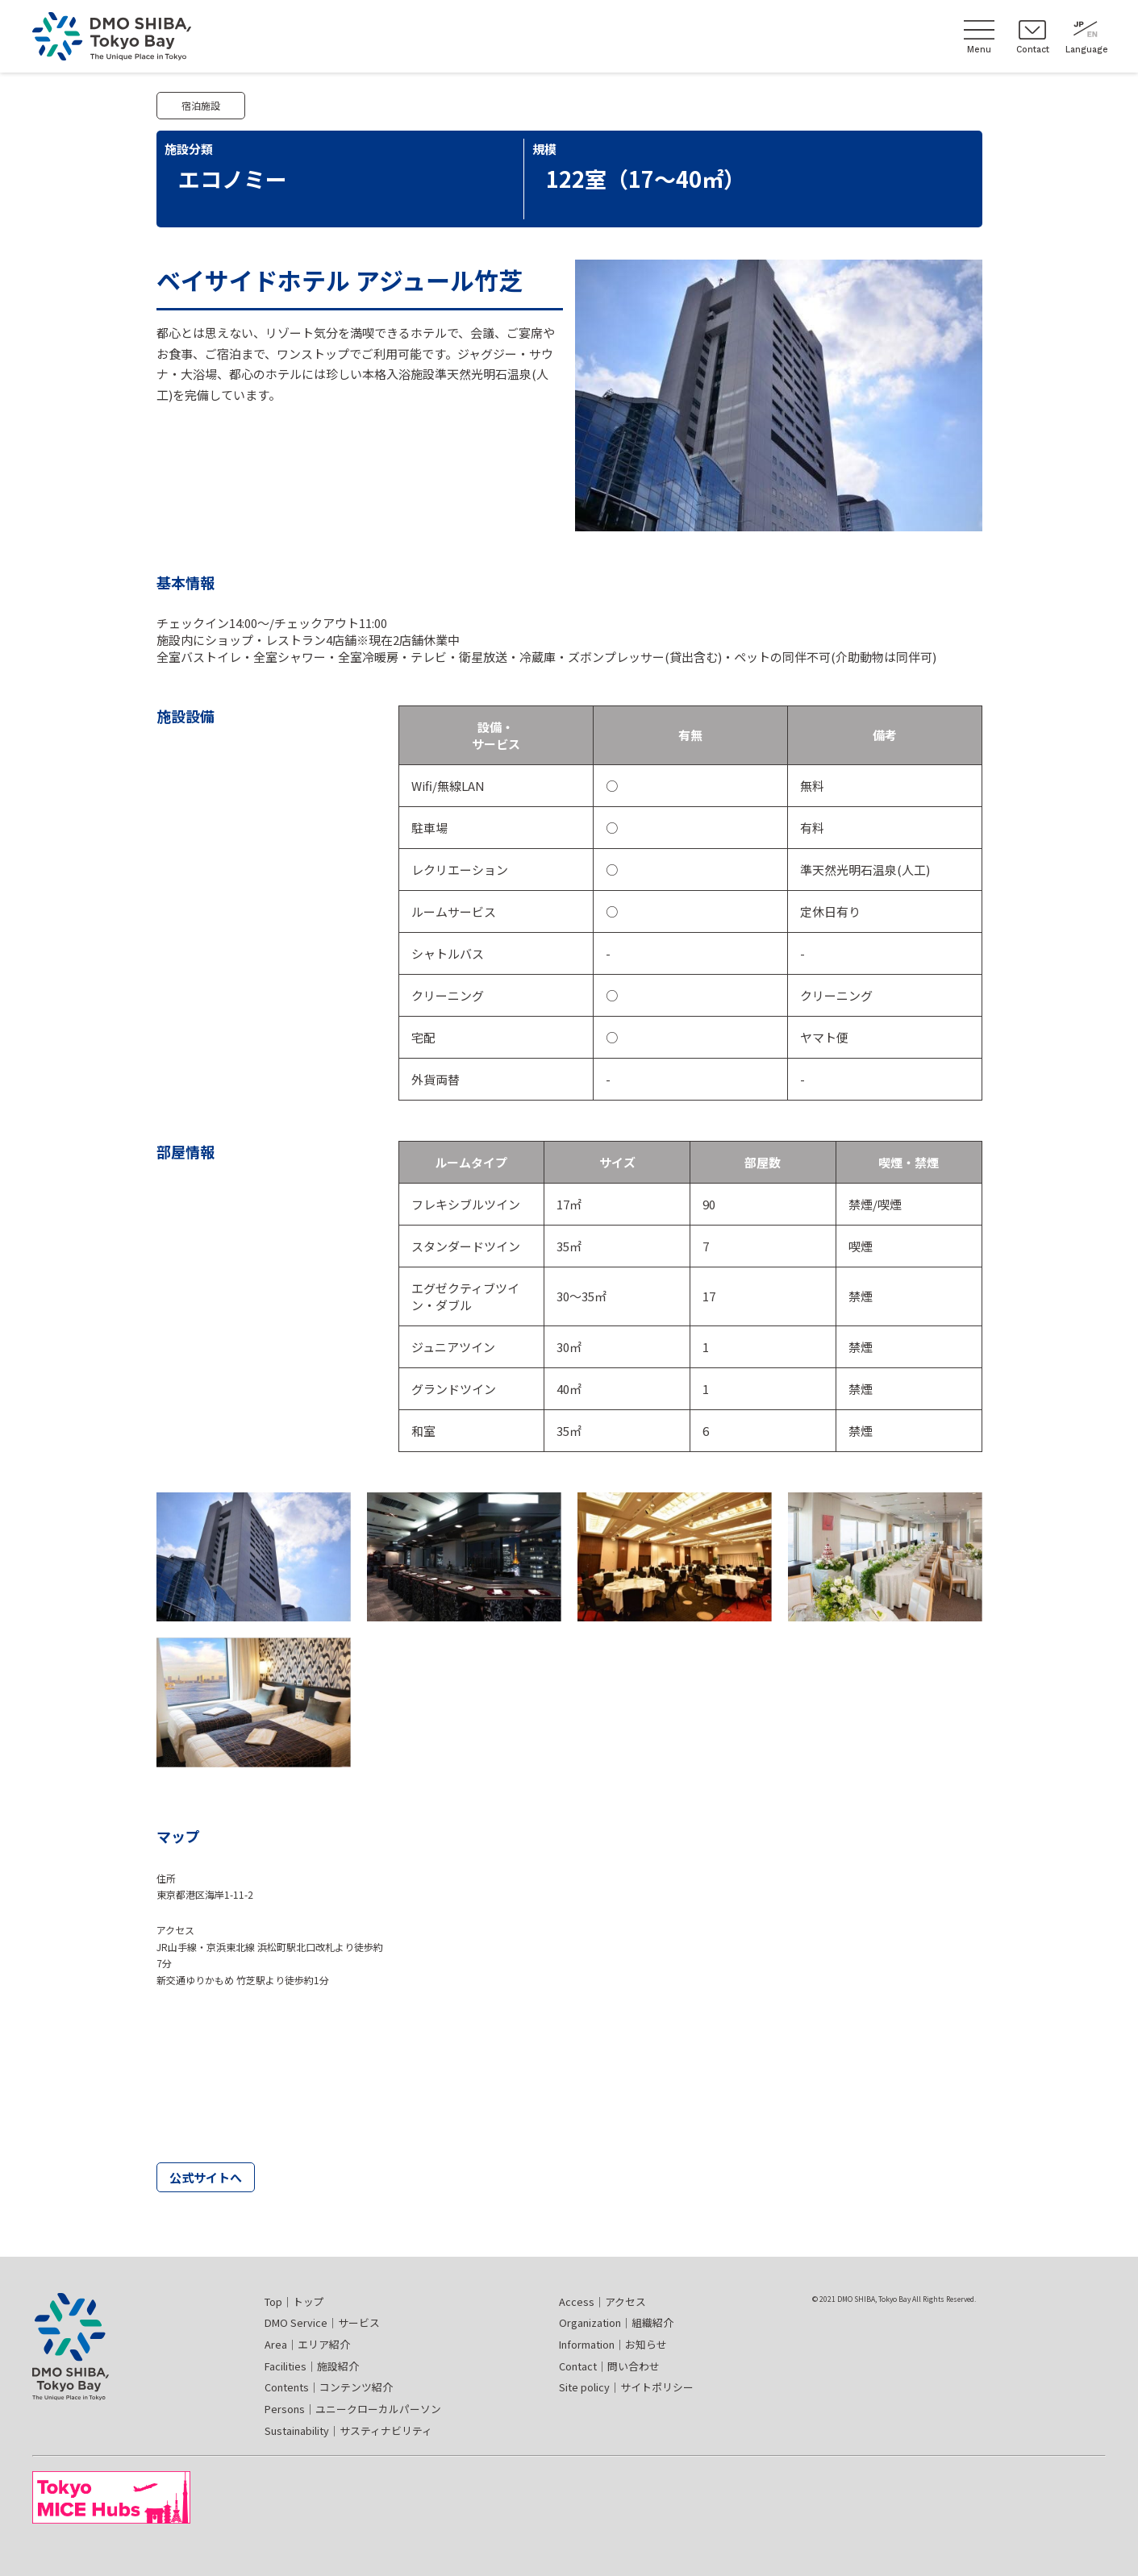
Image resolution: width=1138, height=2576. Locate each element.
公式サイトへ (205, 2177)
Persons (353, 2408)
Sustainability (348, 2430)
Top (294, 2301)
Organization (616, 2322)
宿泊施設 (200, 105)
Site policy (626, 2387)
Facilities (312, 2366)
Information (613, 2344)
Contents (329, 2387)
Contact (609, 2366)
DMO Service (322, 2322)
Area (307, 2344)
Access (602, 2301)
